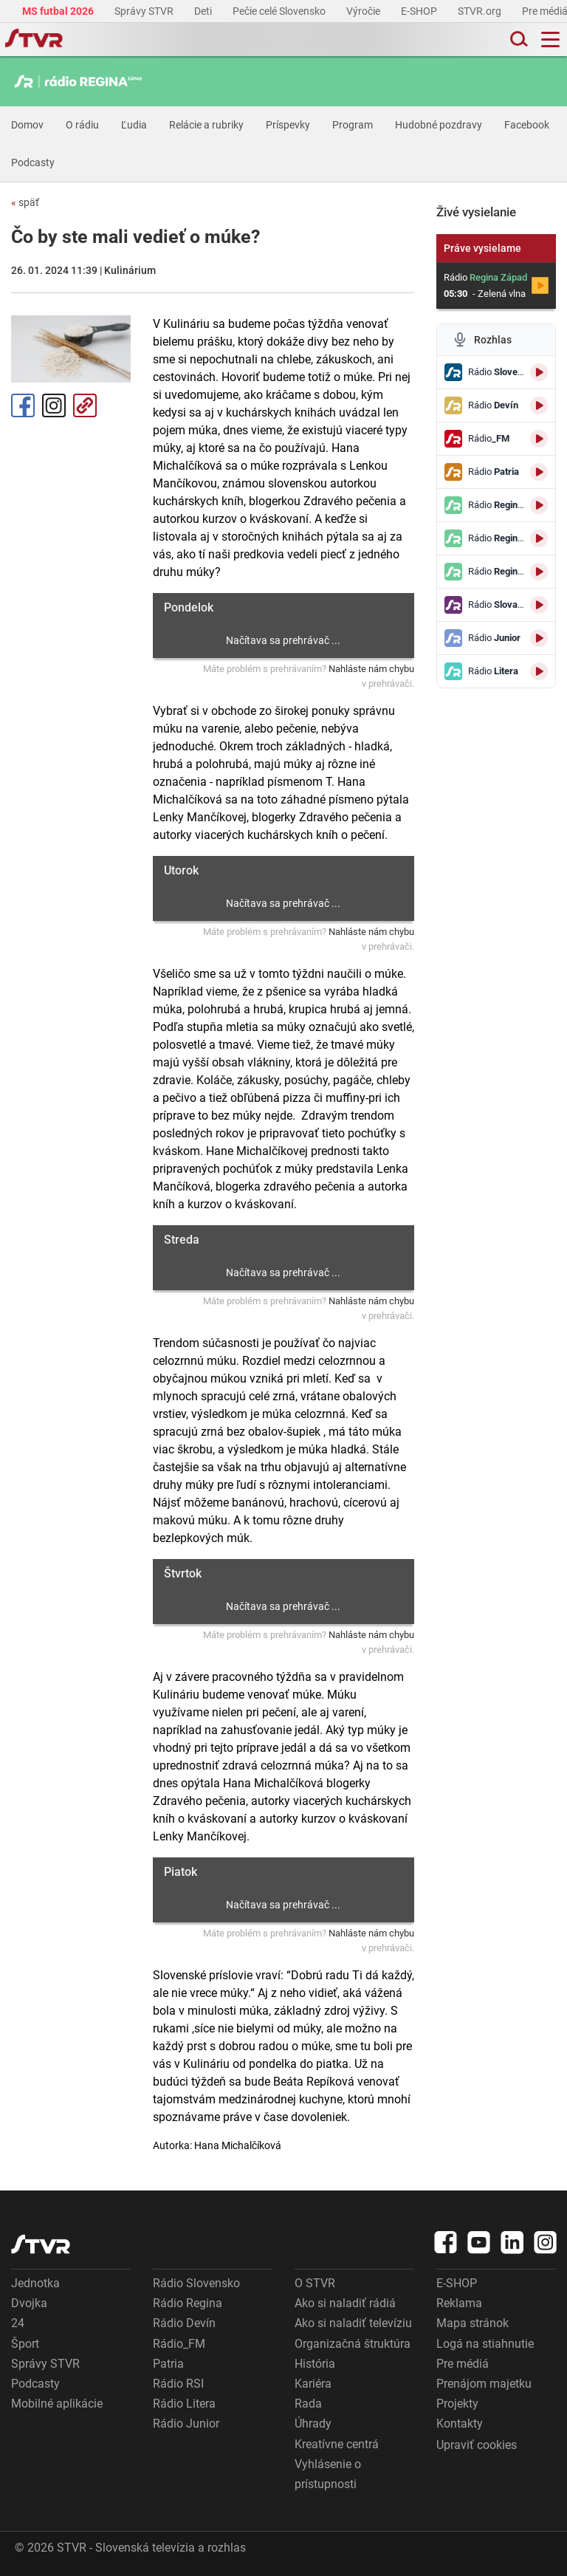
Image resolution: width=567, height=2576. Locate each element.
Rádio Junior (186, 2423)
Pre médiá (462, 2364)
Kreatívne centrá (337, 2444)
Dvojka (29, 2303)
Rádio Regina (187, 2303)
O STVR (315, 2283)
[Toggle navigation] (550, 39)
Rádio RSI (178, 2384)
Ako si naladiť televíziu (353, 2323)
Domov (27, 125)
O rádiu (82, 125)
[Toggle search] (517, 39)
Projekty (457, 2404)
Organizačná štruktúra (352, 2344)
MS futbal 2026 (59, 11)
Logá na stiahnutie (485, 2344)
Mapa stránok (472, 2323)
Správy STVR (145, 11)
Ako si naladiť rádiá (345, 2303)
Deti (204, 11)
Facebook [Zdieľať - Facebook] (23, 405)
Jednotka (35, 2283)
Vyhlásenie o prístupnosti (328, 2474)
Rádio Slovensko (196, 2283)
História (315, 2364)
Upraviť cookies (476, 2445)
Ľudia (134, 125)
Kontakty (459, 2423)
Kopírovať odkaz (85, 405)
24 (17, 2323)
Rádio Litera (184, 2404)
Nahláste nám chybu (371, 668)
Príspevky (288, 125)
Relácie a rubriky (206, 125)
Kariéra (313, 2384)
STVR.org (481, 11)
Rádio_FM (179, 2344)
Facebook (526, 125)
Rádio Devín (184, 2323)
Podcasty (33, 162)
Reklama (459, 2303)
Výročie (364, 11)
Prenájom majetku (484, 2384)
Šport (25, 2344)
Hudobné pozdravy (438, 125)
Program (352, 125)
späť (25, 202)
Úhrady (313, 2423)
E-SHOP (420, 11)
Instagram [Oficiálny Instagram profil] (54, 405)
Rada (308, 2404)
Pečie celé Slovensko (280, 11)
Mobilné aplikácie (57, 2404)
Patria (168, 2364)
